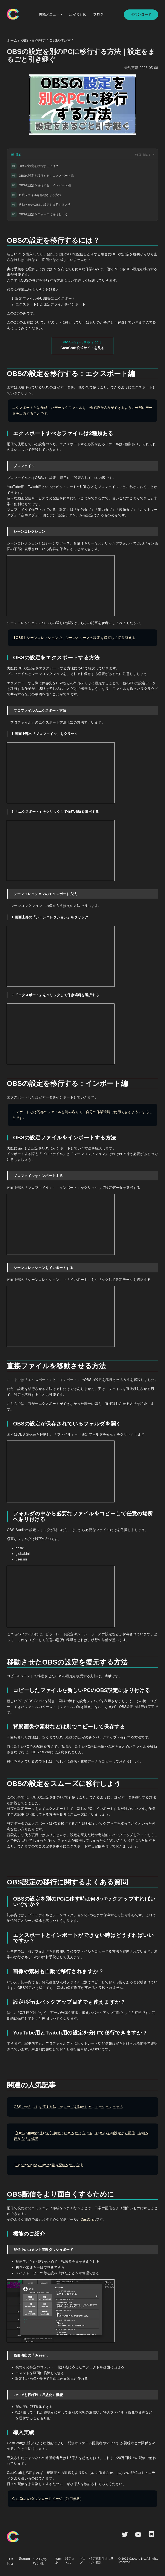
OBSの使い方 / (61, 40)
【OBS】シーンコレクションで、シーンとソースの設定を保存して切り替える (73, 638)
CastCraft (88, 2219)
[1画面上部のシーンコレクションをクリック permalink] (5, 917)
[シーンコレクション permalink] (5, 529)
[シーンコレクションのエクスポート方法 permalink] (5, 891)
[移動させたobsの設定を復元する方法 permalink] (5, 1660)
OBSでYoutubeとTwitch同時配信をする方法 (48, 2165)
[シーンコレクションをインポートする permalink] (5, 1265)
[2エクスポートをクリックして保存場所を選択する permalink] (5, 812)
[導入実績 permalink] (6, 2432)
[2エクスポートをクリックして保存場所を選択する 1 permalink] (5, 995)
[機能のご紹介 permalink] (6, 2234)
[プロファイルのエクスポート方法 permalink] (5, 708)
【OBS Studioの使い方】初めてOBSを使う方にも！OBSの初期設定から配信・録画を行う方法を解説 (81, 2135)
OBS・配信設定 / (34, 40)
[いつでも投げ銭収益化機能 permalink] (5, 2392)
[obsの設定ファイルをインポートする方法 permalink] (6, 1137)
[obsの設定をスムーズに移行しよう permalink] (5, 1781)
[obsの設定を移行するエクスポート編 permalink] (5, 371)
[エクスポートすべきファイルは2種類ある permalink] (6, 433)
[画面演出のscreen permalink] (5, 2353)
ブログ (98, 14)
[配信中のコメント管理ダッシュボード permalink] (5, 2247)
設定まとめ (77, 14)
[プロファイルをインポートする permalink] (5, 1173)
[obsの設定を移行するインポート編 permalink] (5, 1081)
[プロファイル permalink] (5, 463)
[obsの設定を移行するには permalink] (5, 238)
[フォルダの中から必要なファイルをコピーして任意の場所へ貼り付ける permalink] (6, 1513)
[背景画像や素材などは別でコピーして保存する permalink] (6, 1726)
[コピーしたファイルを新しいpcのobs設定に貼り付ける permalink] (6, 1690)
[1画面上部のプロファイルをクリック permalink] (5, 734)
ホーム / (13, 40)
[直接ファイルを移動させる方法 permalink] (5, 1364)
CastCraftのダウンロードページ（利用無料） (48, 2499)
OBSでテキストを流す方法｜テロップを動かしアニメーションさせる (68, 2107)
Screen (24, 2559)
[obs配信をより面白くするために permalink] (5, 2192)
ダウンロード (141, 14)
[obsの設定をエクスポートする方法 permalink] (6, 657)
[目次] (82, 154)
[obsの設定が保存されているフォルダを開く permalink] (6, 1424)
